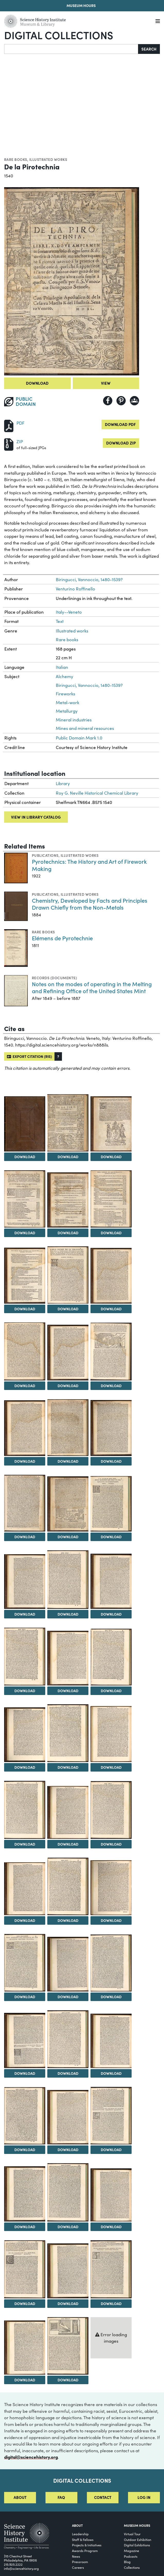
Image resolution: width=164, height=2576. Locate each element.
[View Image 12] (111, 1351)
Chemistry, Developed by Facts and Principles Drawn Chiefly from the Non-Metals (89, 903)
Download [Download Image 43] (24, 2226)
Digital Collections (58, 35)
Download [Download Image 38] (68, 2073)
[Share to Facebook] (107, 400)
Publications (45, 855)
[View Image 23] (67, 1658)
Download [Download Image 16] (24, 1536)
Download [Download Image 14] (68, 1461)
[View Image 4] (24, 1199)
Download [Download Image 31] (24, 1920)
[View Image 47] (67, 2270)
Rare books (15, 159)
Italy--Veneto (69, 612)
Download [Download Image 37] (24, 2073)
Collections (132, 2567)
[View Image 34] (24, 1962)
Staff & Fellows (83, 2539)
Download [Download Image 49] (24, 2379)
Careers (78, 2567)
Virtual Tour (132, 2534)
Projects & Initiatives (87, 2545)
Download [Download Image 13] (24, 1461)
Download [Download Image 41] (68, 2149)
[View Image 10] (24, 1351)
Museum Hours (81, 5)
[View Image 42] (111, 2116)
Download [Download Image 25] (24, 1767)
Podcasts (131, 2556)
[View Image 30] (111, 1810)
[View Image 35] (67, 1964)
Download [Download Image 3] (111, 1156)
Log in (144, 2497)
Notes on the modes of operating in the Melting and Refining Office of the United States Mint (92, 987)
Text (59, 621)
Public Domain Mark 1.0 (79, 738)
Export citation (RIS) (29, 1056)
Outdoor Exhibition (137, 2539)
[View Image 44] (67, 2192)
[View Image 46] (24, 2269)
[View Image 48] (111, 2269)
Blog (127, 2561)
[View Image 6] (111, 1199)
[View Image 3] (111, 1123)
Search (149, 49)
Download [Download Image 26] (68, 1767)
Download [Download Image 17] (68, 1536)
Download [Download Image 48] (111, 2303)
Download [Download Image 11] (68, 1385)
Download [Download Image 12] (111, 1385)
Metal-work (67, 702)
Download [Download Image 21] (111, 1614)
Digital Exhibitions (137, 2545)
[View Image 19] (24, 1581)
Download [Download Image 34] (24, 1996)
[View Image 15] (111, 1428)
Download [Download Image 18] (111, 1536)
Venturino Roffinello (75, 589)
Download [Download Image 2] (68, 1156)
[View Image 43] (24, 2193)
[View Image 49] (24, 2347)
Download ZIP (121, 443)
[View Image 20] (67, 1579)
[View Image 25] (24, 1734)
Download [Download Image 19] (24, 1614)
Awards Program (85, 2550)
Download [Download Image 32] (68, 1920)
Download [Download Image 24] (111, 1690)
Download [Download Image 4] (24, 1232)
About (20, 2497)
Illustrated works (48, 159)
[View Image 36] (111, 1963)
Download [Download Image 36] (111, 1996)
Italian (62, 667)
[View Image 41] (67, 2117)
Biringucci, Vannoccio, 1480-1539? (89, 579)
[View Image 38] (67, 2039)
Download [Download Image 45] (111, 2226)
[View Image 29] (67, 1812)
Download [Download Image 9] (111, 1308)
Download (37, 383)
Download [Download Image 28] (24, 1844)
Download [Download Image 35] (68, 1996)
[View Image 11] (67, 1352)
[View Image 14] (67, 1427)
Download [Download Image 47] (68, 2303)
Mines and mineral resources (85, 728)
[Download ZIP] (8, 444)
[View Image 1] (24, 1123)
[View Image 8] (67, 1275)
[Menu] (158, 21)
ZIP (19, 442)
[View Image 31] (24, 1888)
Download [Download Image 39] (111, 2073)
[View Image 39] (111, 2041)
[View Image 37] (24, 2040)
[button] (58, 1056)
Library (63, 783)
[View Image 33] (111, 1887)
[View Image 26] (67, 1733)
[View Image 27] (111, 1734)
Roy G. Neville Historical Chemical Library (97, 793)
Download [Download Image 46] (24, 2303)
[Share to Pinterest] (121, 400)
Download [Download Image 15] (111, 1461)
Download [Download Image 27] (111, 1767)
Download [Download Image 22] (24, 1690)
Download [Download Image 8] (68, 1308)
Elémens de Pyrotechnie (62, 938)
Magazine (131, 2550)
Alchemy (64, 676)
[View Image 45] (111, 2194)
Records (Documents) (54, 977)
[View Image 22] (24, 1656)
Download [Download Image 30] (111, 1844)
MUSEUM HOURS (137, 2525)
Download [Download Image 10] (24, 1385)
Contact (102, 2497)
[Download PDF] (8, 425)
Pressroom (80, 2561)
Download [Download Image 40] (24, 2149)
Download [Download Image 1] (24, 1156)
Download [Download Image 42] (111, 2149)
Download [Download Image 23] (68, 1690)
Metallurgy (67, 711)
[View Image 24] (111, 1657)
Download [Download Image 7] (24, 1308)
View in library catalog (36, 817)
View (106, 383)
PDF (20, 423)
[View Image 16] (24, 1503)
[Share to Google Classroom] (134, 400)
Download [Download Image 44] (68, 2226)
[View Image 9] (111, 1276)
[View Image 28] (24, 1810)
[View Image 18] (111, 1504)
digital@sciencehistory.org (31, 2457)
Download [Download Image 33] (111, 1920)
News (76, 2556)
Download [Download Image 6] (111, 1232)
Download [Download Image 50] (68, 2379)
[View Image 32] (67, 1886)
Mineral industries (74, 720)
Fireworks (65, 694)
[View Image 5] (67, 1200)
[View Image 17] (67, 1504)
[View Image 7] (24, 1276)
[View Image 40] (24, 2115)
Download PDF (120, 424)
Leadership (80, 2534)
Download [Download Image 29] (68, 1844)
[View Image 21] (111, 1581)
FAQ (61, 2497)
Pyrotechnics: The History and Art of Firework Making (89, 865)
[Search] (71, 49)
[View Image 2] (67, 1122)
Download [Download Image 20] (68, 1614)
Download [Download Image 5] (68, 1232)
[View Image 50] (67, 2346)
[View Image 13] (24, 1428)
